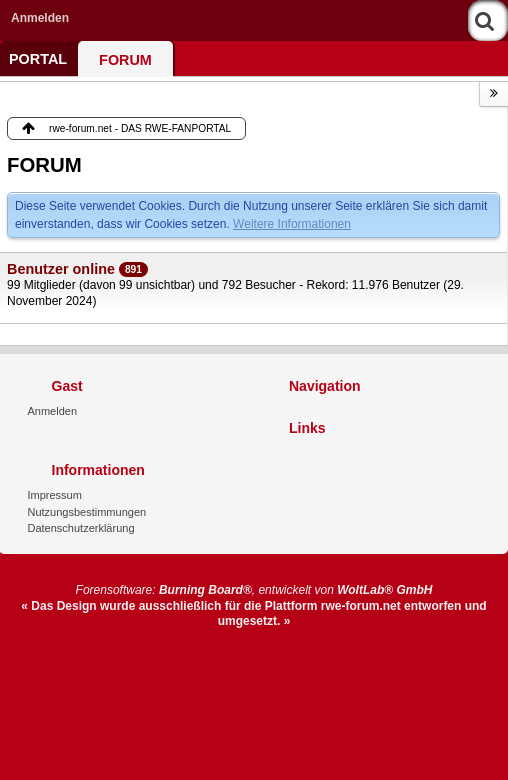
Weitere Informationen (292, 224)
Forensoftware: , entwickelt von (254, 590)
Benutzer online (61, 269)
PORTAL (38, 59)
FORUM (125, 60)
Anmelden (40, 18)
